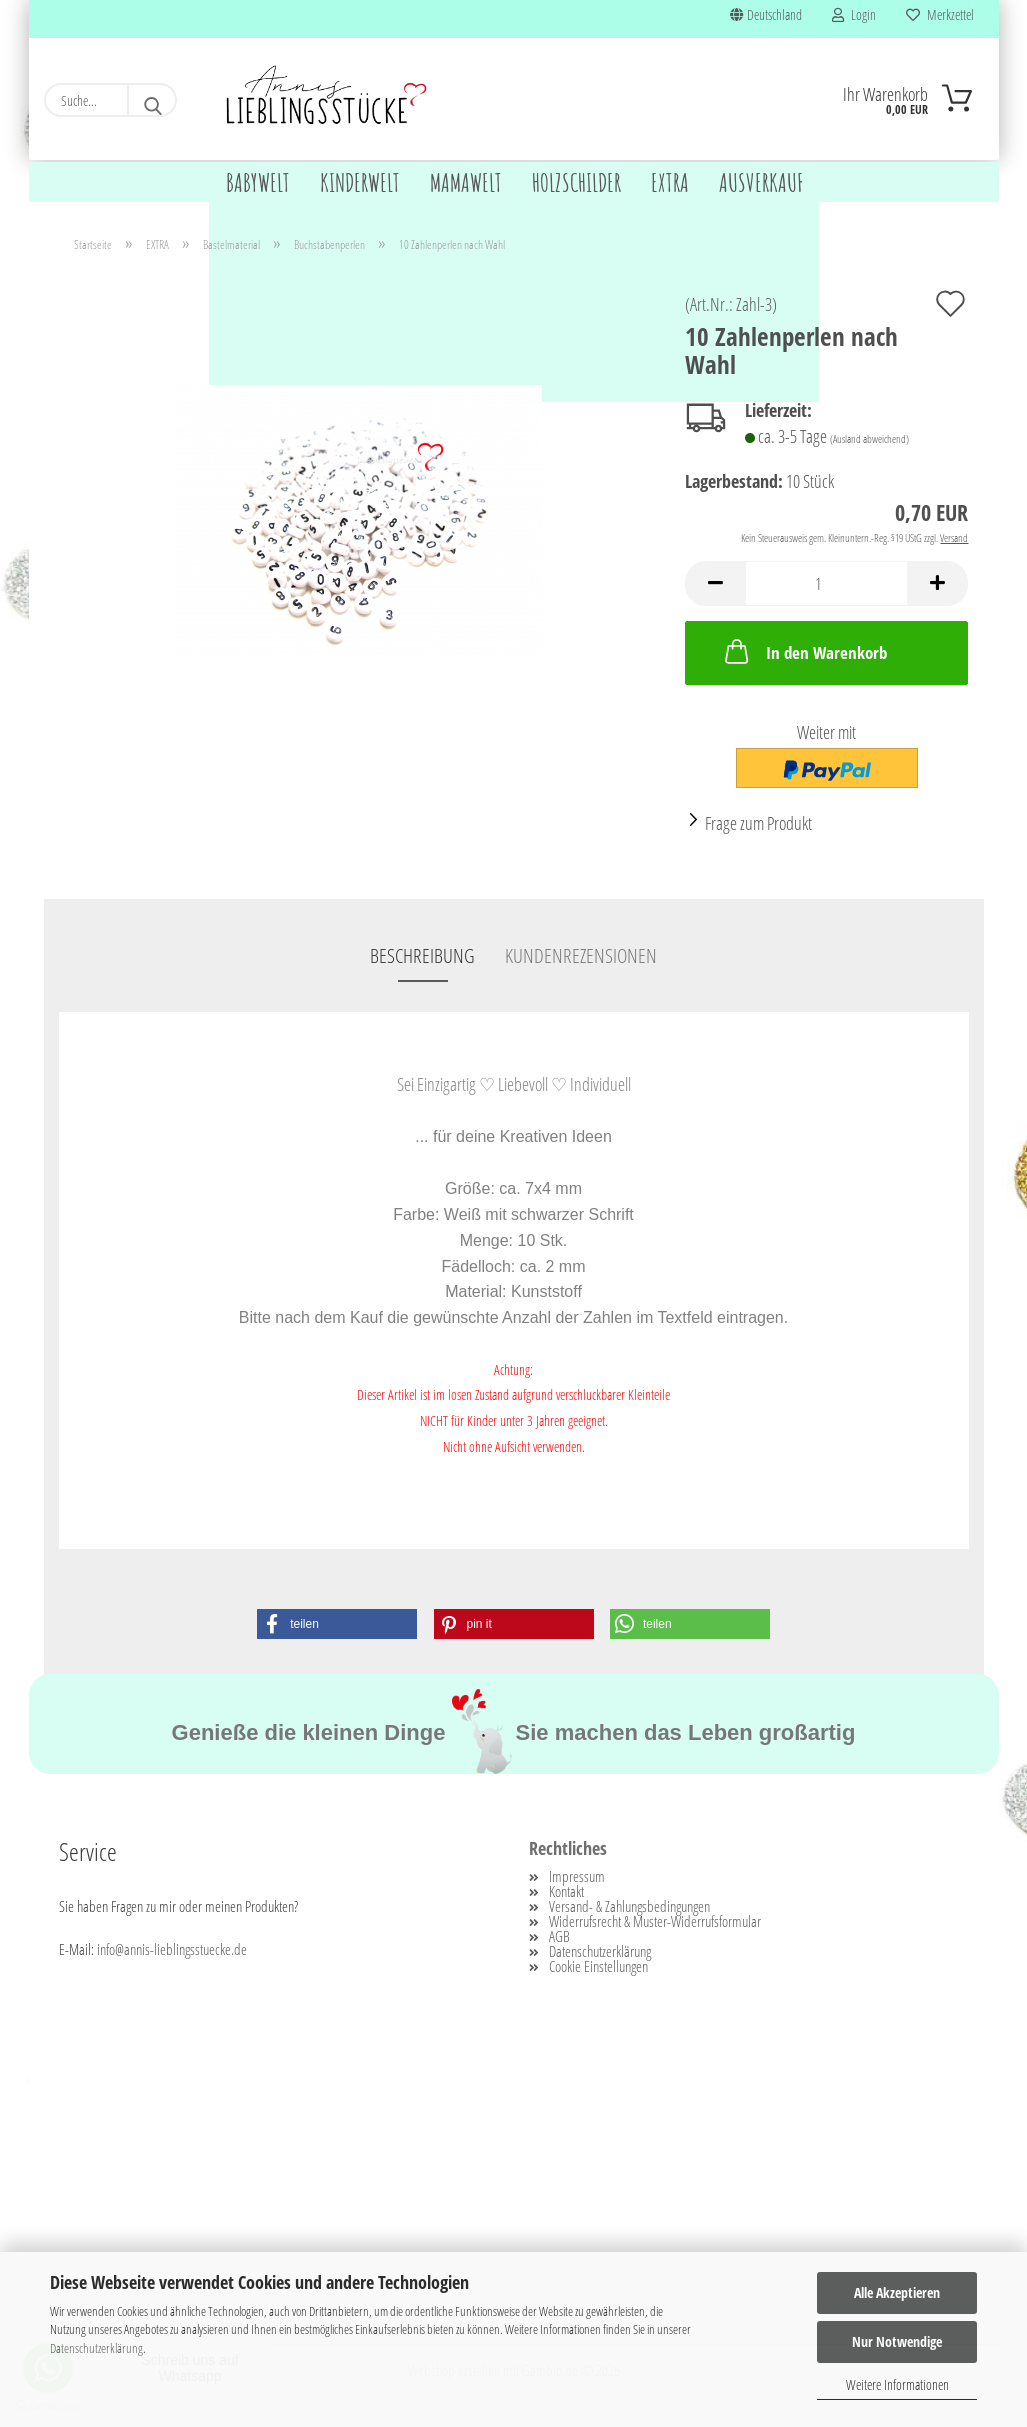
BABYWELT (258, 182)
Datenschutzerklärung (96, 2348)
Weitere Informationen (897, 2384)
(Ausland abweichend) (869, 440)
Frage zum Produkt (758, 825)
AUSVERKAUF (761, 182)
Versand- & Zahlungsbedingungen (629, 1908)
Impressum (577, 1878)
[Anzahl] (826, 585)
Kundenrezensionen (581, 957)
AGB (559, 1938)
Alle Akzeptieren (897, 2292)
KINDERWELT (360, 182)
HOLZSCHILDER (576, 182)
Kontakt (566, 1893)
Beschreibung (422, 957)
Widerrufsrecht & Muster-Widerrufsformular (655, 1923)
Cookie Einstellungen (598, 1968)
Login (854, 14)
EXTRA (670, 182)
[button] (715, 585)
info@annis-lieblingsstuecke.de (172, 1951)
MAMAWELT (466, 182)
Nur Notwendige (897, 2341)
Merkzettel (940, 14)
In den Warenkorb (804, 653)
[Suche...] (152, 100)
